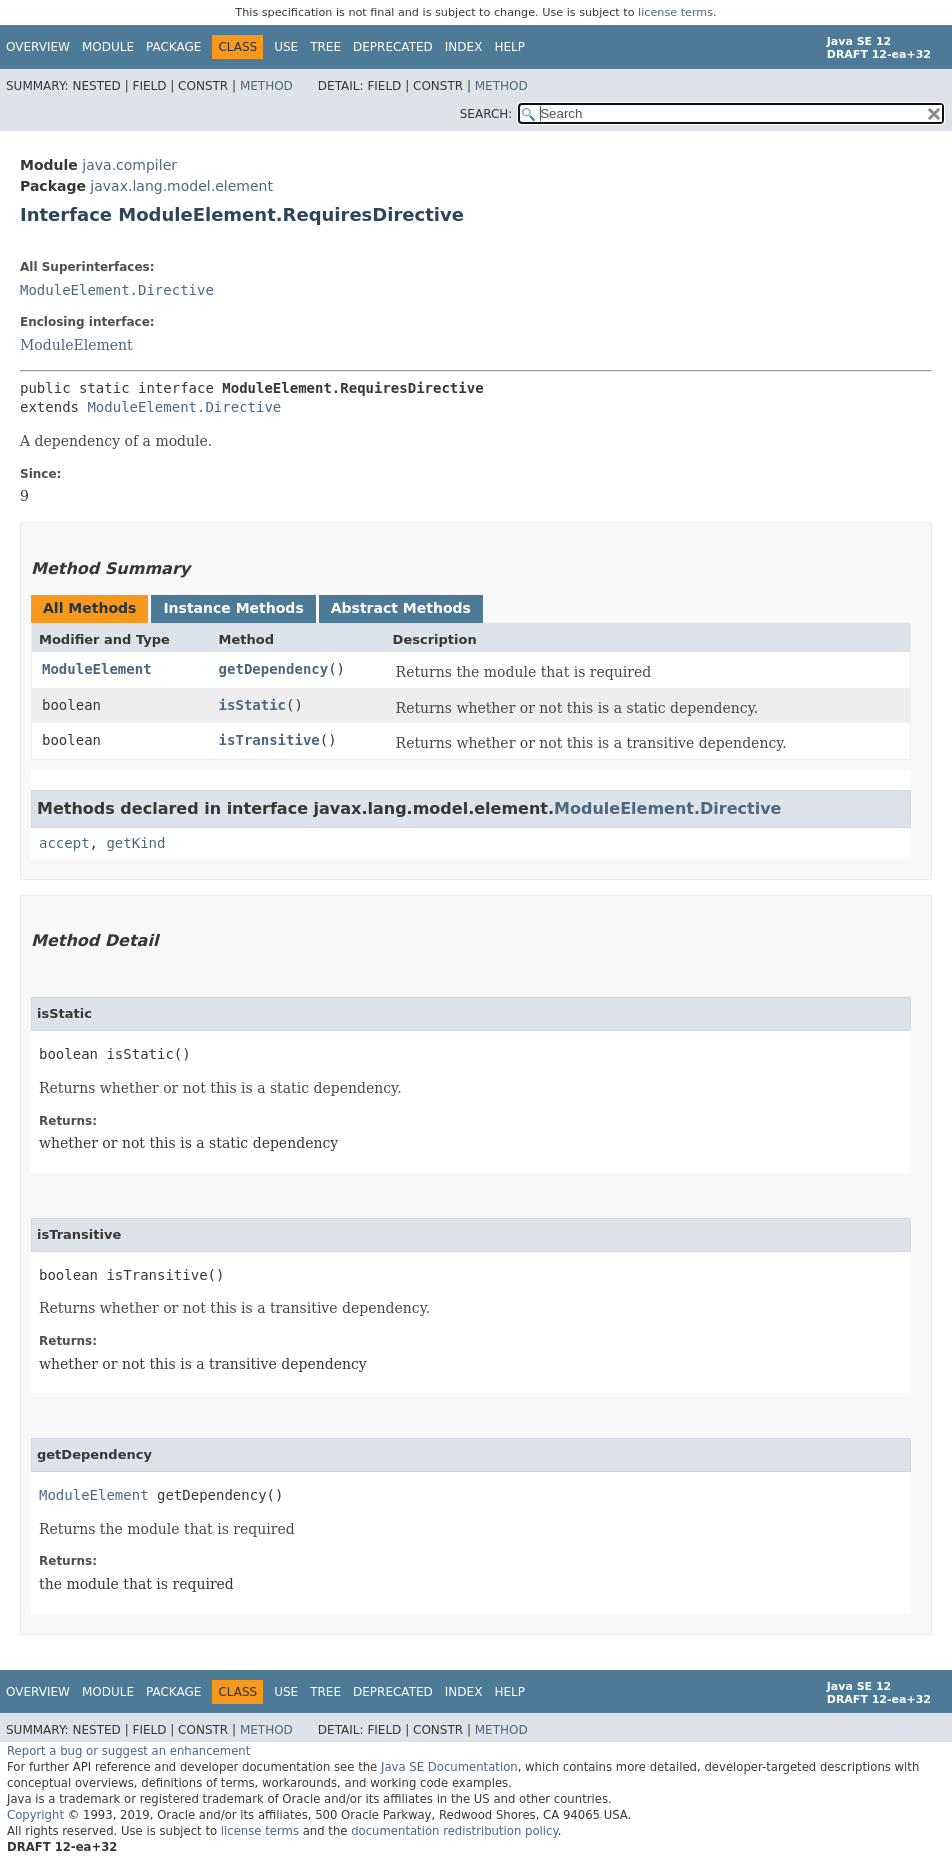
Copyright (35, 1815)
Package (173, 47)
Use (286, 47)
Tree (325, 47)
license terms (675, 12)
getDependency (274, 669)
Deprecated (393, 47)
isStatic (252, 705)
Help (509, 47)
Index (464, 47)
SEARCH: (486, 114)
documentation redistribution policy (454, 1831)
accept (64, 843)
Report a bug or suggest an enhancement (128, 1751)
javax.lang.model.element (181, 186)
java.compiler (129, 165)
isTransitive (269, 740)
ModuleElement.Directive (117, 290)
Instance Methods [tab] (233, 608)
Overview (38, 47)
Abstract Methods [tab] (401, 608)
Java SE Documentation (449, 1767)
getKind (135, 843)
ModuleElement (76, 345)
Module (108, 47)
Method (266, 86)
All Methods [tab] (89, 608)
